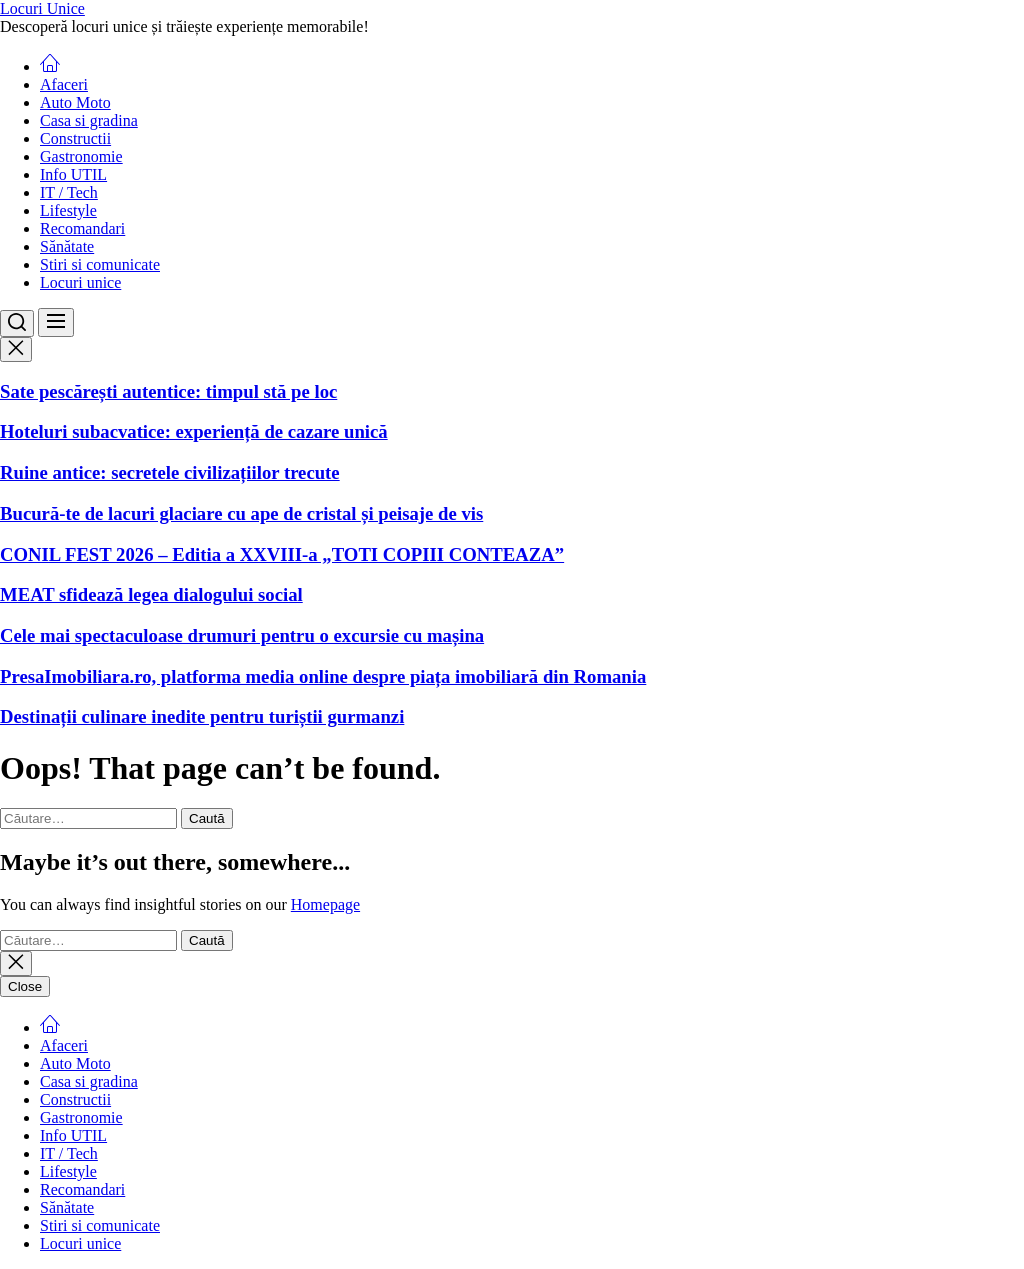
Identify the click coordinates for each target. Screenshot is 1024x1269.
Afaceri (64, 84)
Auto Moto (75, 102)
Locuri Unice (42, 8)
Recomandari (82, 228)
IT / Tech (69, 192)
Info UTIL (73, 174)
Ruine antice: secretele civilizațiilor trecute (170, 472)
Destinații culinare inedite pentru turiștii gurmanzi (202, 716)
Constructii (75, 138)
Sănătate (67, 246)
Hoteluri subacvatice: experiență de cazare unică (194, 431)
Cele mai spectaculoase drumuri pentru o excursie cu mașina (242, 635)
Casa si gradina (89, 120)
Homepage (325, 904)
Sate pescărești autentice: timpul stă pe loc (168, 391)
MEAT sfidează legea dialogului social (151, 594)
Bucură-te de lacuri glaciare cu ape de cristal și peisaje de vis (241, 513)
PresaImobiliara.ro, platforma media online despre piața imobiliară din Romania (323, 676)
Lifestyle (68, 210)
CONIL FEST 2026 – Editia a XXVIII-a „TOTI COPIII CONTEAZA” (282, 554)
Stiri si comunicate (100, 264)
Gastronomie (81, 156)
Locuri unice (80, 282)
